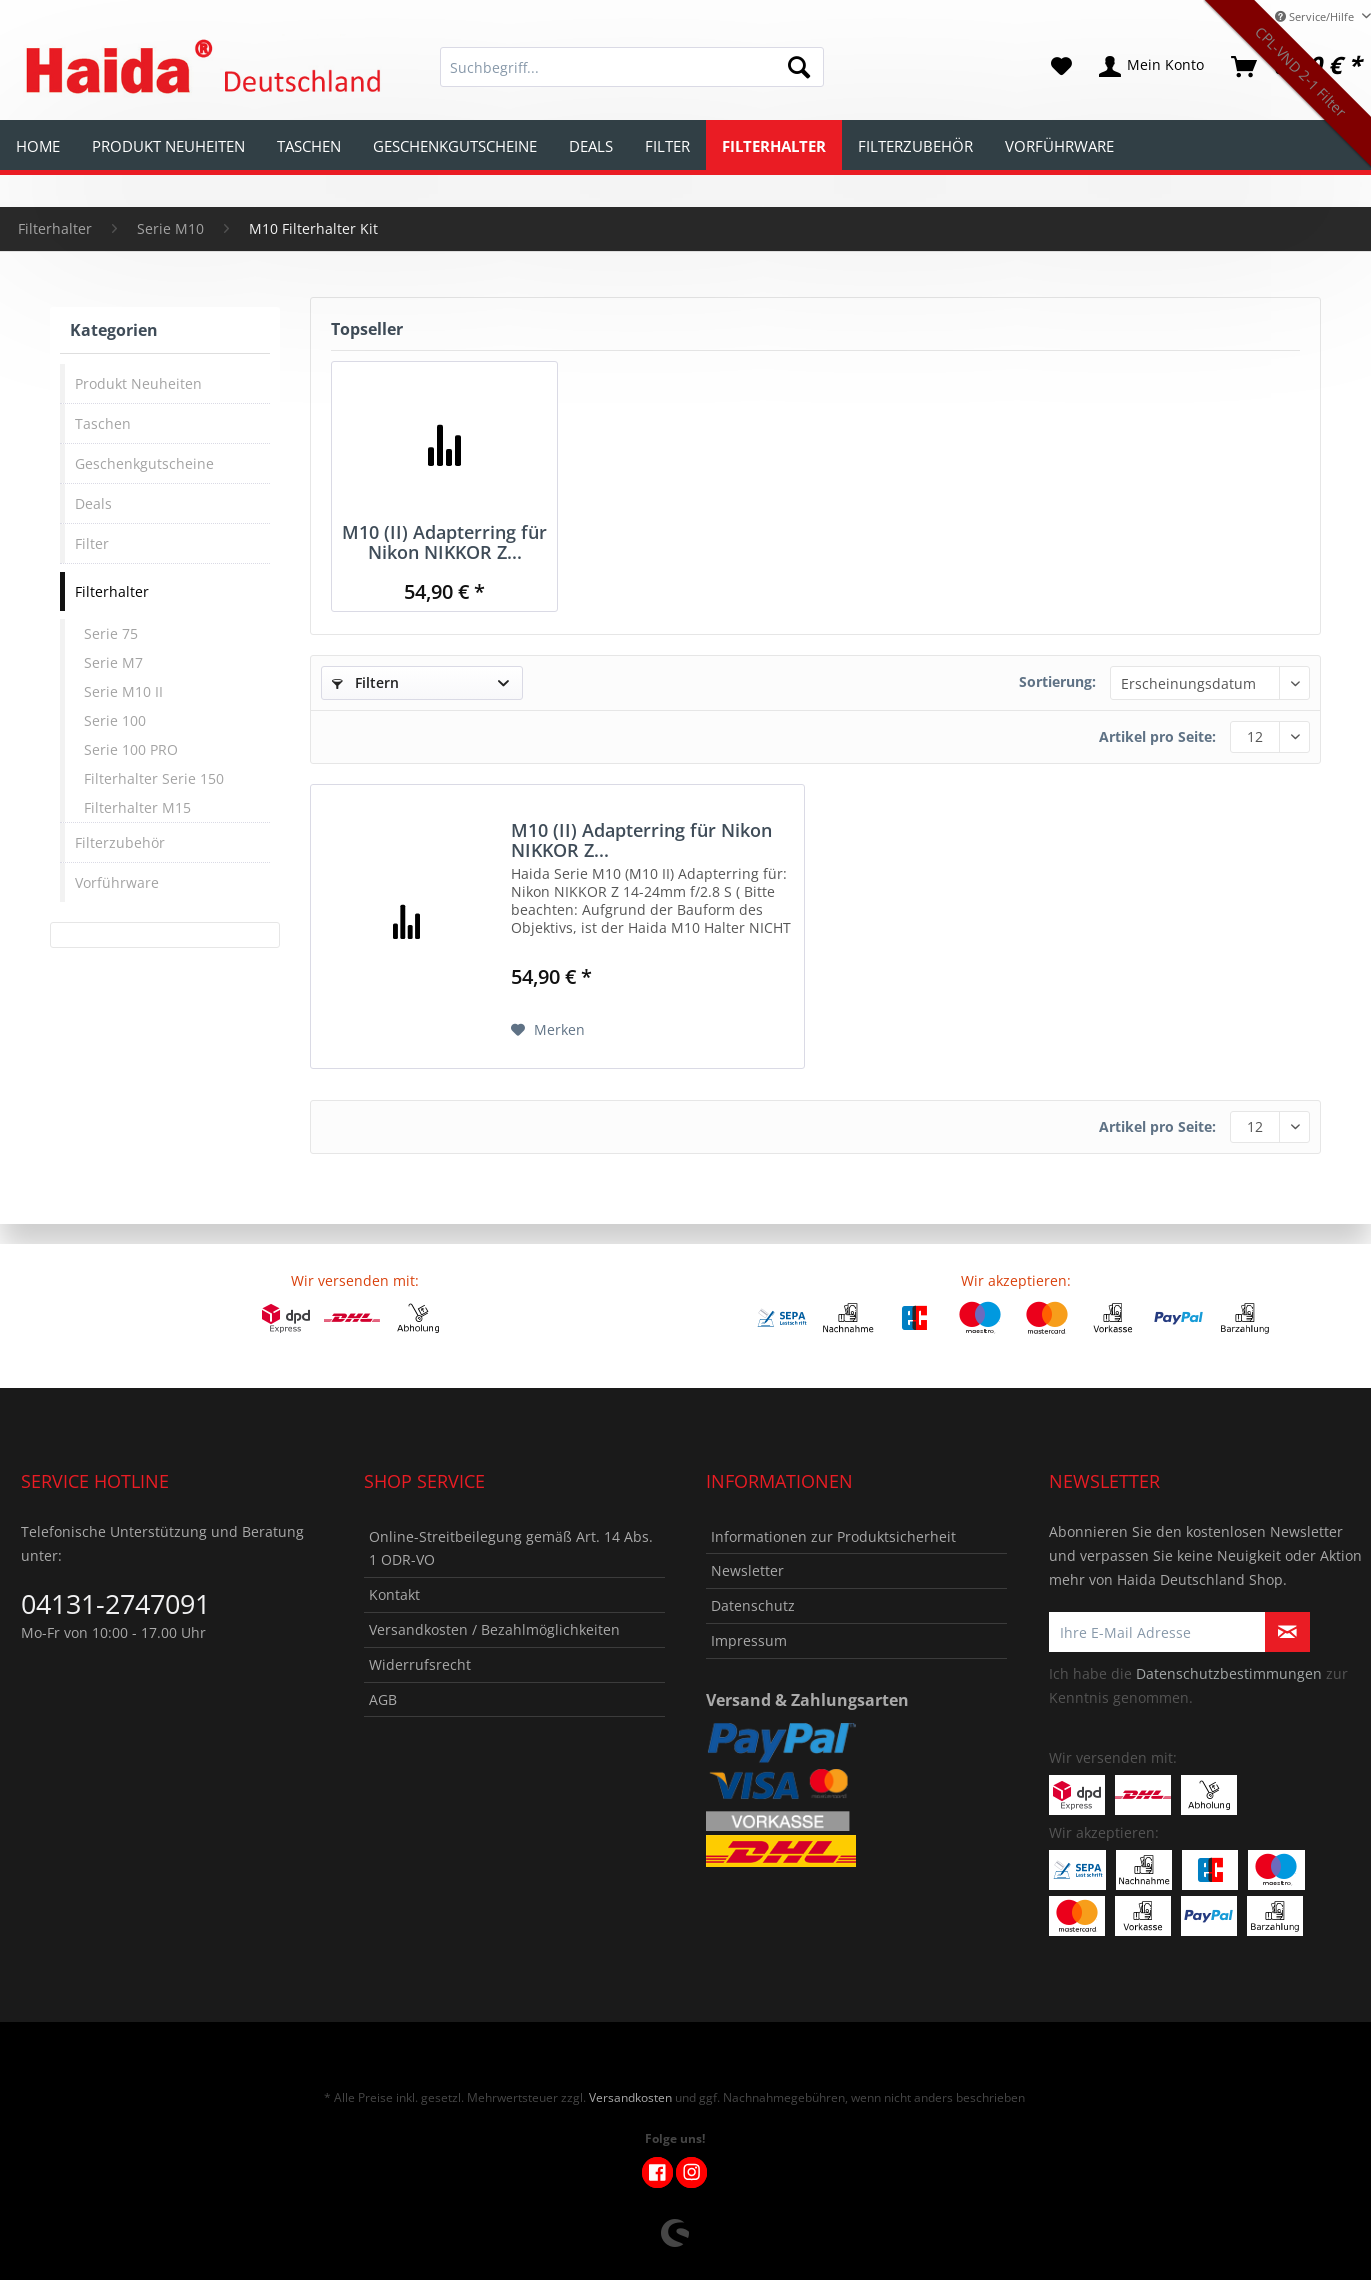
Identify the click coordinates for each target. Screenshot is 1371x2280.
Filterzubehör (120, 842)
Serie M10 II (123, 691)
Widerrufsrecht (420, 1664)
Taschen (103, 423)
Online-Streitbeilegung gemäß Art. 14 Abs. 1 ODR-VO (511, 1548)
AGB (383, 1699)
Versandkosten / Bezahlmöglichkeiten (494, 1629)
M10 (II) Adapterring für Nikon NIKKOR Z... (444, 542)
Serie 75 (111, 633)
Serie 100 (115, 720)
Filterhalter (112, 591)
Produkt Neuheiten (138, 383)
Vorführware (117, 882)
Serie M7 (113, 662)
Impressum (749, 1640)
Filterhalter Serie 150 (154, 778)
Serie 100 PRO (131, 749)
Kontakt (394, 1594)
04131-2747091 (115, 1603)
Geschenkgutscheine (144, 463)
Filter (92, 543)
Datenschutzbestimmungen (1229, 1673)
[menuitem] (632, 76)
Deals (93, 503)
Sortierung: (1057, 681)
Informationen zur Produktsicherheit (833, 1536)
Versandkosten (630, 2097)
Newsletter (747, 1570)
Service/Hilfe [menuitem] (1316, 16)
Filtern (365, 682)
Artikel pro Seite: (1157, 736)
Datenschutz (753, 1605)
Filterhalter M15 (137, 807)
